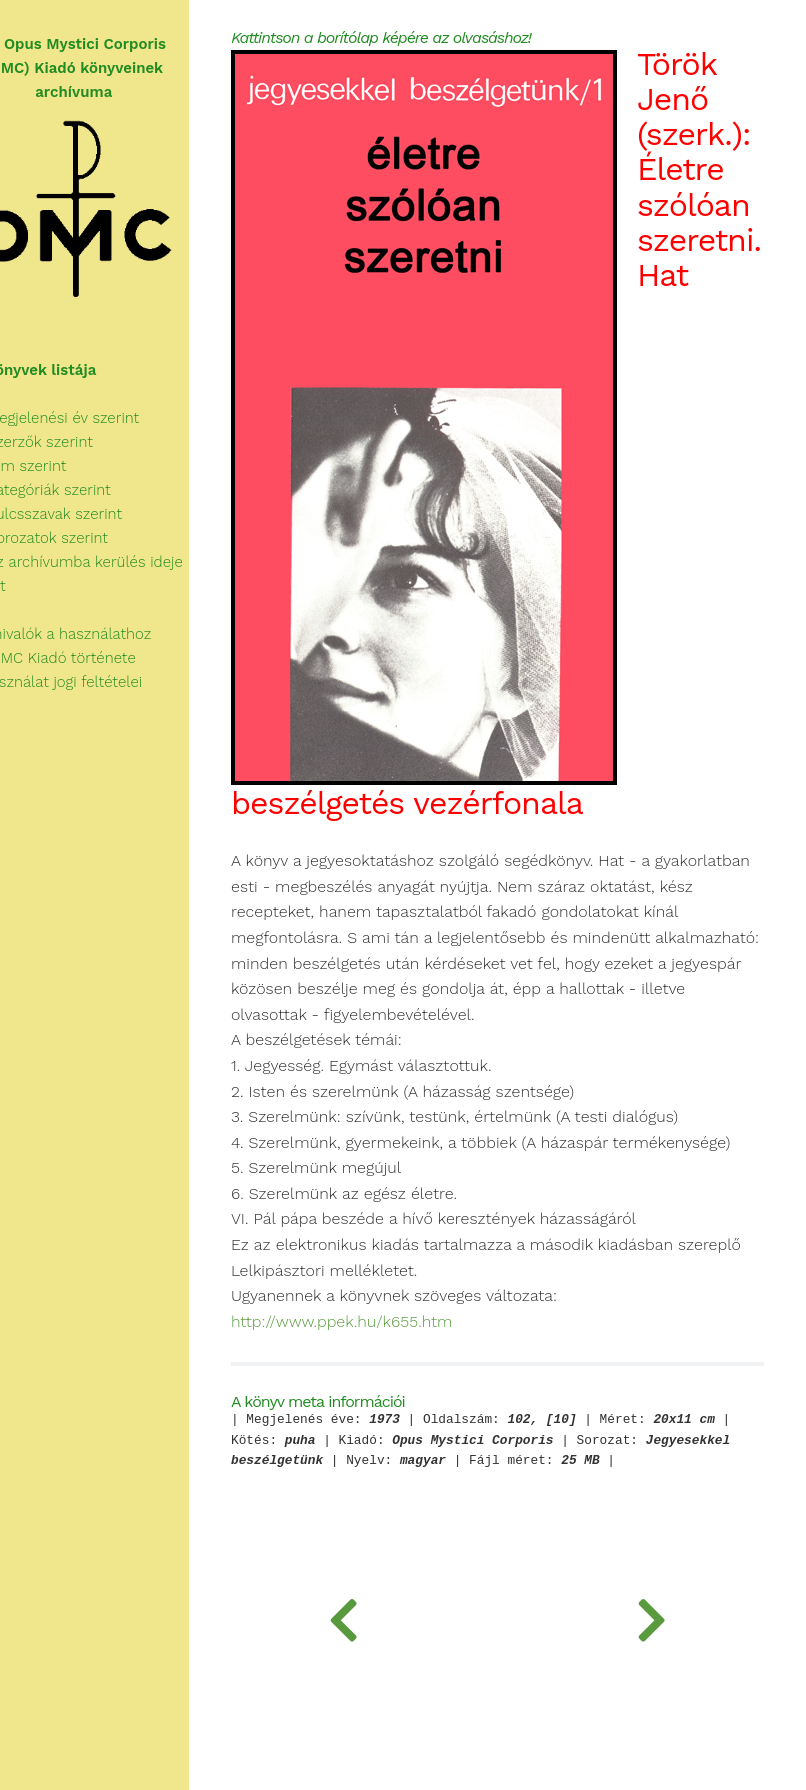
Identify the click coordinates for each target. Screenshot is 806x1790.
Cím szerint (54, 466)
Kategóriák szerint (76, 490)
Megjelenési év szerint (90, 418)
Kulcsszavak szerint (81, 514)
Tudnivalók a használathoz (96, 634)
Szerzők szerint (67, 442)
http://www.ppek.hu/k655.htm (389, 1445)
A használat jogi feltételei (91, 682)
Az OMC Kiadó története (88, 658)
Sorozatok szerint (74, 538)
